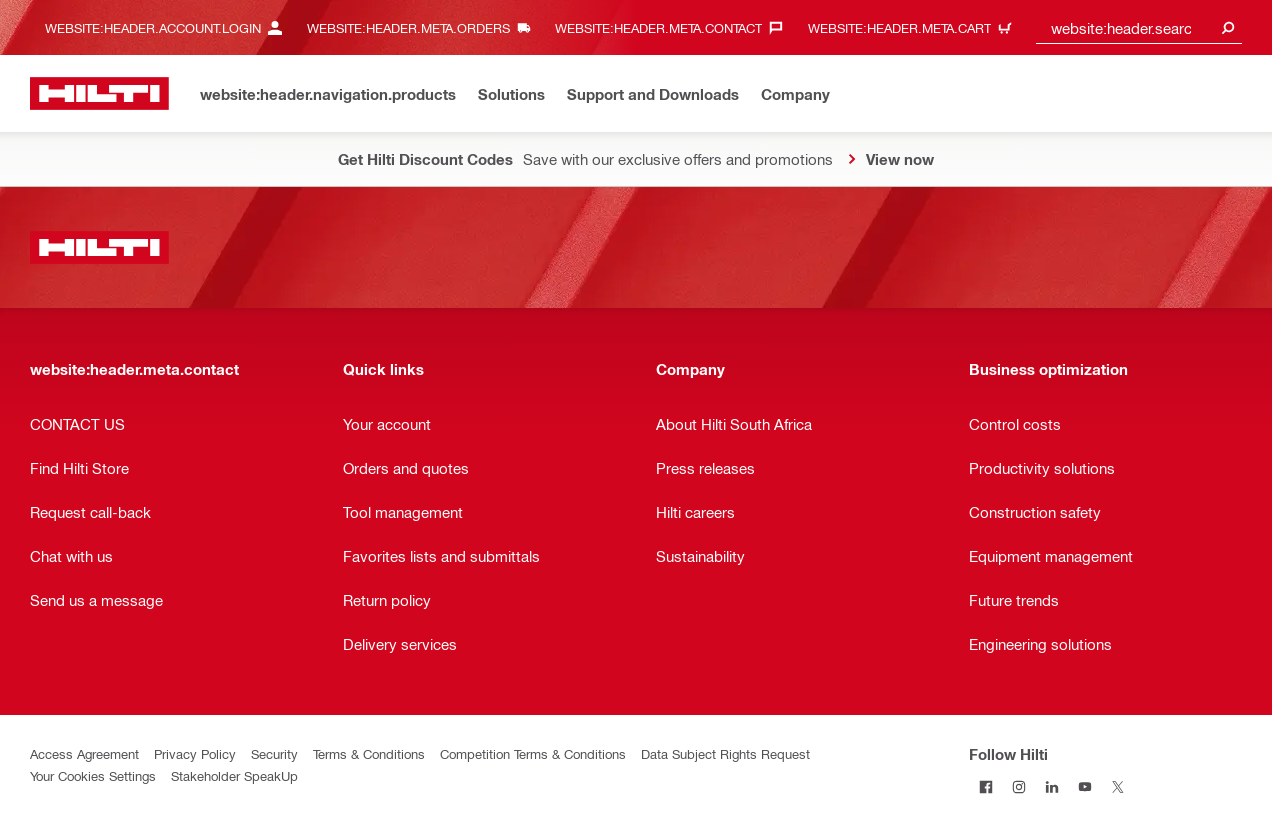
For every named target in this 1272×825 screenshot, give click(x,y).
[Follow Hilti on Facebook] (985, 786)
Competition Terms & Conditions (533, 753)
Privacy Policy (195, 753)
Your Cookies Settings (93, 775)
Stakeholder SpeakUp (234, 775)
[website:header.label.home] (99, 93)
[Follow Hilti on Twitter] (1117, 786)
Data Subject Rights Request (725, 753)
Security (274, 753)
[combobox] (1139, 27)
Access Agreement (84, 753)
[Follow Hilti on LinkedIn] (1051, 786)
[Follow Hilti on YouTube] (1084, 786)
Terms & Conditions (369, 753)
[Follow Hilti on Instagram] (1018, 786)
